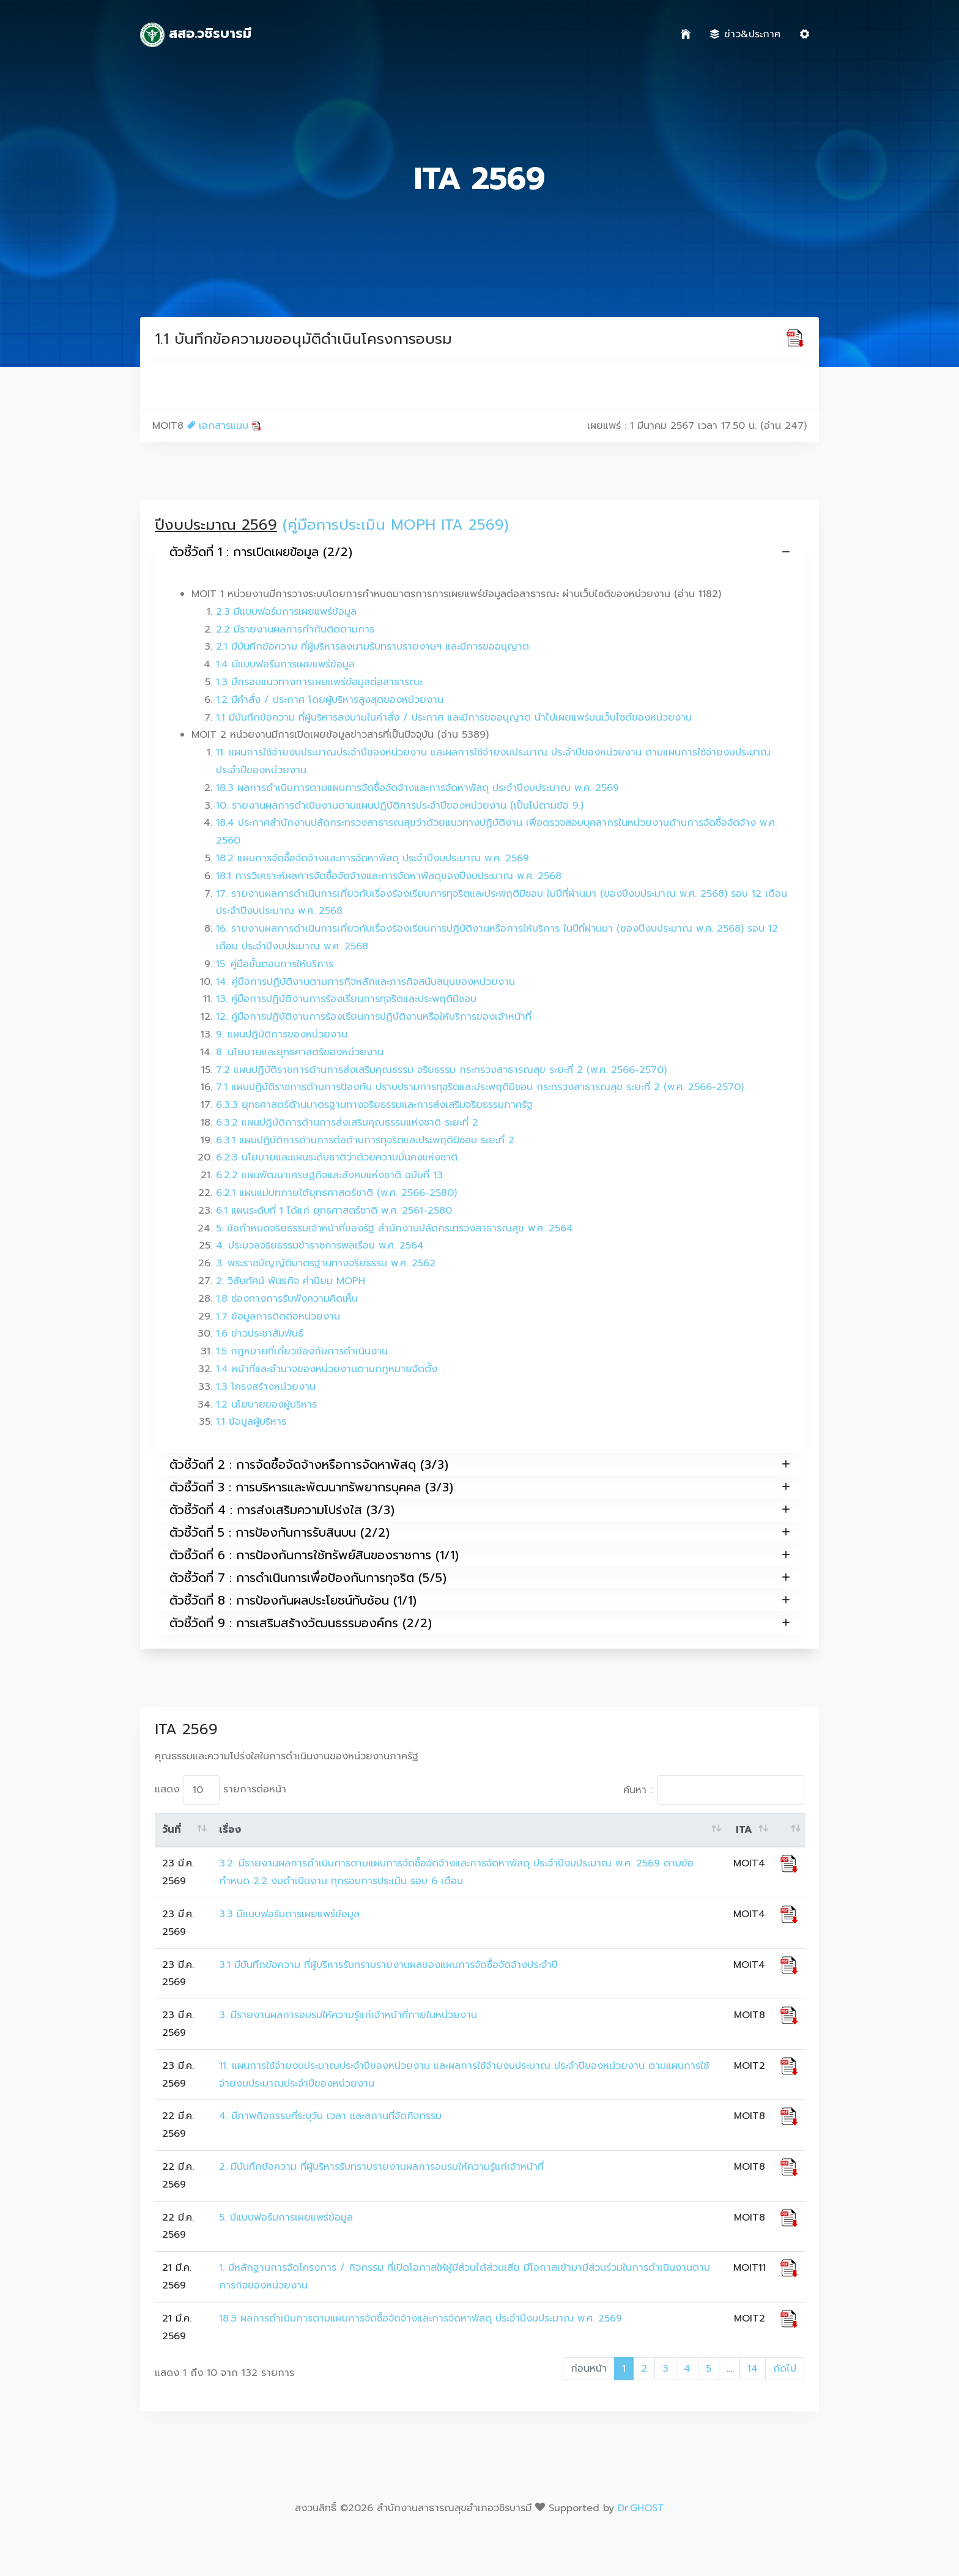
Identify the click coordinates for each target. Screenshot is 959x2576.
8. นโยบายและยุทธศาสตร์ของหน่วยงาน (299, 1052)
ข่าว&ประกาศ (745, 34)
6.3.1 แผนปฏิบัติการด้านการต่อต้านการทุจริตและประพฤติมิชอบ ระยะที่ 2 (365, 1140)
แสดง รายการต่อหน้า (220, 1790)
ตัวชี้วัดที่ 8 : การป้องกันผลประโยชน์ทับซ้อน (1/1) (479, 1600)
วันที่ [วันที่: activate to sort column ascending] (171, 1829)
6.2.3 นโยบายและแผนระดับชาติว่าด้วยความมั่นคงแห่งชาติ (336, 1157)
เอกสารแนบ (224, 425)
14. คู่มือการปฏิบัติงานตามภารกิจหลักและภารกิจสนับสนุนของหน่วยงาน (365, 981)
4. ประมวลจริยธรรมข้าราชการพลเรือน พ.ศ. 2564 (320, 1245)
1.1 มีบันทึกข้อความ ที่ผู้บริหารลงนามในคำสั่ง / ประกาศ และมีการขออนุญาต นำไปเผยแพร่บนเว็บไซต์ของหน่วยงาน (454, 717)
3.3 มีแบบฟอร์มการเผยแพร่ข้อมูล (289, 1914)
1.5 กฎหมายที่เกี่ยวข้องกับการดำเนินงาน (302, 1351)
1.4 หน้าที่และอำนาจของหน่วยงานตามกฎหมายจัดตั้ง (326, 1369)
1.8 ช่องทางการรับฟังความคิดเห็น (287, 1298)
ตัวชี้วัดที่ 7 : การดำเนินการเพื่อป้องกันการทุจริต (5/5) (479, 1577)
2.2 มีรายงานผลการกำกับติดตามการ (295, 629)
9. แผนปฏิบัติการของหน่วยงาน (281, 1034)
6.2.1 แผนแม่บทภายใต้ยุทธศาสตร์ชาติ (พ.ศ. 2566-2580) (336, 1193)
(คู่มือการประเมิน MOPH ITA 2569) (396, 525)
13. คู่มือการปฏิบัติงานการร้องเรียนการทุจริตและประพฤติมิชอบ (346, 999)
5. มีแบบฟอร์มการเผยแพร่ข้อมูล (286, 2217)
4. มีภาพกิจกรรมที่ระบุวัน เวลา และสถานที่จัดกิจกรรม (330, 2116)
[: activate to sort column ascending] (789, 1830)
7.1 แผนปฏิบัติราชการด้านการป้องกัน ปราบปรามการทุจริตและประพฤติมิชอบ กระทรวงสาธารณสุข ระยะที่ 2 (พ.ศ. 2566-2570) (480, 1087)
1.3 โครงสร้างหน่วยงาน (266, 1386)
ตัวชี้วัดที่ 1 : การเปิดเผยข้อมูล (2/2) (479, 552)
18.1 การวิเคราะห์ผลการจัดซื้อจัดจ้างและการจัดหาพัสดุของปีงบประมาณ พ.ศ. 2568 (388, 876)
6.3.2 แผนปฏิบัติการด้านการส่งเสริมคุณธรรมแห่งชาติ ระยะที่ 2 (347, 1122)
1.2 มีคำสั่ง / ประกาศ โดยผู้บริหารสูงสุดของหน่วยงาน (329, 699)
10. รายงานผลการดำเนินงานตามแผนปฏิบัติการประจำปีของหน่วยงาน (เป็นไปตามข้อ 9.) (399, 805)
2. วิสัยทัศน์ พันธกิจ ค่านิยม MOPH (290, 1281)
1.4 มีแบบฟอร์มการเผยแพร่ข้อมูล (285, 664)
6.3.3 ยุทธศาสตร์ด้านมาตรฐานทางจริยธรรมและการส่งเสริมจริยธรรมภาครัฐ (374, 1104)
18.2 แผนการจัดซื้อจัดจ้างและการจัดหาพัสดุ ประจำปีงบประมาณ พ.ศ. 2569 (372, 858)
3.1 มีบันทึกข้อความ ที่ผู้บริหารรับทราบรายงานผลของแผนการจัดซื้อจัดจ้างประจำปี (388, 1965)
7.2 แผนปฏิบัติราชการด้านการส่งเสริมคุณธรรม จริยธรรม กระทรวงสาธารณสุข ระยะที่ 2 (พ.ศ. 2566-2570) (441, 1070)
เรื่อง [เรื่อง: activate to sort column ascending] (230, 1829)
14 (752, 2368)
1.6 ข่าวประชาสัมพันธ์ (259, 1333)
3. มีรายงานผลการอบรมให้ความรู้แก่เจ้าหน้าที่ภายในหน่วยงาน (348, 2015)
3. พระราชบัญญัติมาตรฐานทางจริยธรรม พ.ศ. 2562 (325, 1263)
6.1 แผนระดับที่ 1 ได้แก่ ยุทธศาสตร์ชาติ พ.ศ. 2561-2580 (334, 1210)
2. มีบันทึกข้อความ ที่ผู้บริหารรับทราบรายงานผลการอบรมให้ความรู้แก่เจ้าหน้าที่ (383, 2166)
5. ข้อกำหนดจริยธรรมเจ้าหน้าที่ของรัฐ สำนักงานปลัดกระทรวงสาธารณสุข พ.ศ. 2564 (394, 1228)
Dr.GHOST (641, 2508)
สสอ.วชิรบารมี (195, 35)
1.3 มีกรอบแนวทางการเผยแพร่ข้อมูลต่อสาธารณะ (319, 682)
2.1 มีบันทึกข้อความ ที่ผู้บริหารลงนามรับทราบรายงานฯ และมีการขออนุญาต (372, 646)
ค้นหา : (713, 1790)
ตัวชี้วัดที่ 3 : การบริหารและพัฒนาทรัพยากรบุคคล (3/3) (479, 1486)
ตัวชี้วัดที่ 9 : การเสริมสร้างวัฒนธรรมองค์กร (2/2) (479, 1622)
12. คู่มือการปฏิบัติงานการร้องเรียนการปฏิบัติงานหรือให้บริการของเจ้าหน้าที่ (373, 1016)
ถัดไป (784, 2368)
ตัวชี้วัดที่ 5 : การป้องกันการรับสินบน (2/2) (479, 1532)
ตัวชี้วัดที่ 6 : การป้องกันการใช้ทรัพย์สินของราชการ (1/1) (479, 1554)
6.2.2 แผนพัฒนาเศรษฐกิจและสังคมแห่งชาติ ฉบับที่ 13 (329, 1175)
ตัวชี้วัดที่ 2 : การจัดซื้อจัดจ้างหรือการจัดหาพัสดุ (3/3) (479, 1464)
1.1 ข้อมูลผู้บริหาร (251, 1421)
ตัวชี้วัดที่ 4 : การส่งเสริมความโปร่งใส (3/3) (479, 1509)
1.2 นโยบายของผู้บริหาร (266, 1404)
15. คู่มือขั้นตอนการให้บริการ (274, 964)
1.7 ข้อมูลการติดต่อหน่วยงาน (278, 1316)
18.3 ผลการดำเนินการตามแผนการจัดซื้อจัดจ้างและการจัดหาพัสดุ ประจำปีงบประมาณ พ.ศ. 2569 (417, 788)
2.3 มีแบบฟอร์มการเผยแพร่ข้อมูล (286, 611)
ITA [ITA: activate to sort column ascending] (744, 1829)
